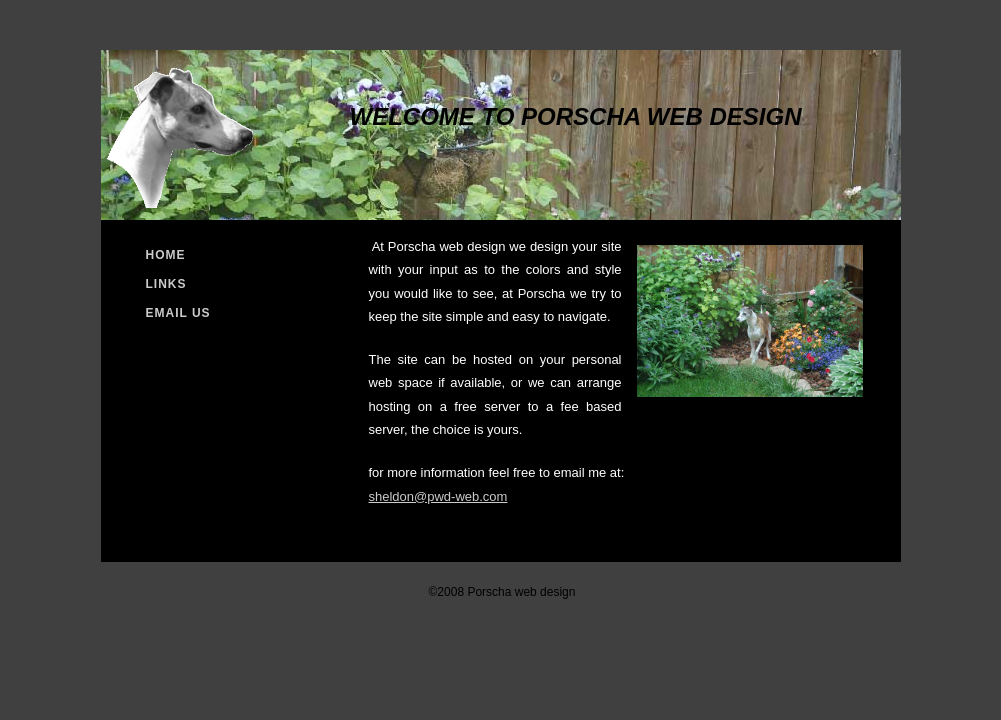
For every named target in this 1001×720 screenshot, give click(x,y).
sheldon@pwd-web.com (438, 496)
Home (166, 255)
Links (166, 284)
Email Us (178, 313)
